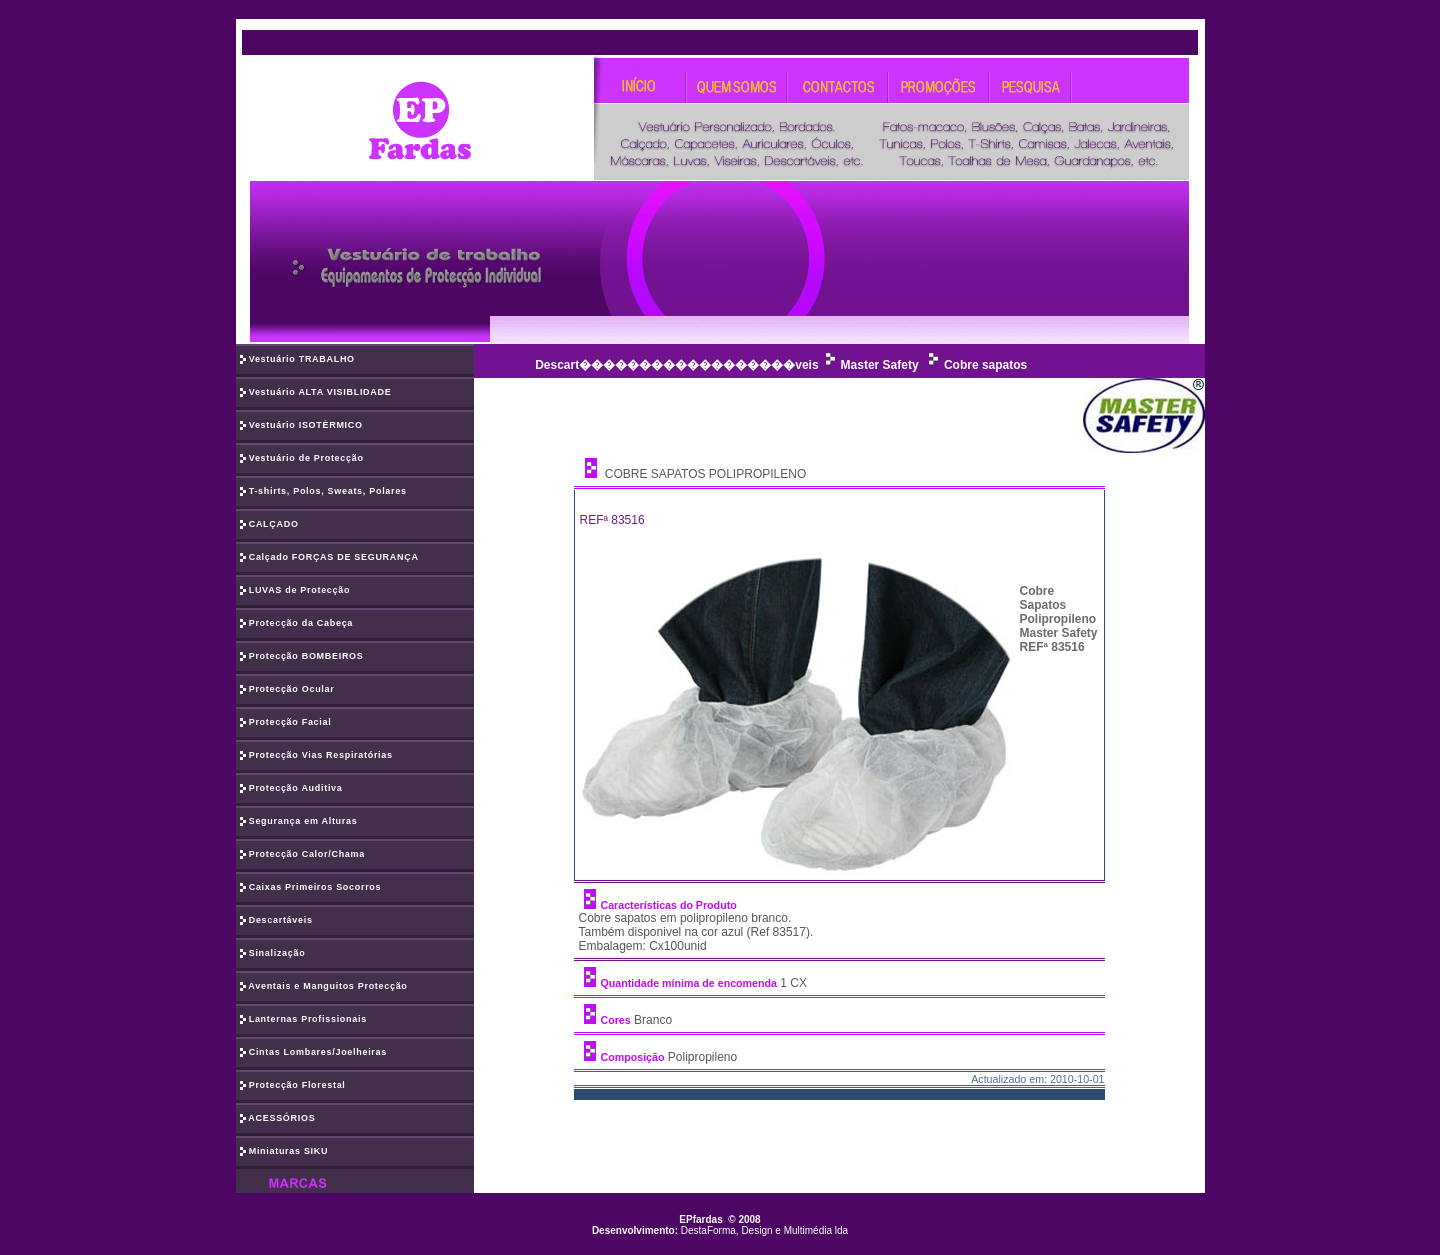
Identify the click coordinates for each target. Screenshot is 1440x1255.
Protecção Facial (286, 723)
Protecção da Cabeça (297, 624)
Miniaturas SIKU (284, 1152)
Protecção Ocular (287, 690)
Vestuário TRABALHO (297, 360)
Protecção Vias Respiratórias (316, 756)
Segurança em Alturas (299, 822)
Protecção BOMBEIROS (302, 657)
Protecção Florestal (293, 1086)
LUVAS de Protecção (295, 591)
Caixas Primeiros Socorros (311, 888)
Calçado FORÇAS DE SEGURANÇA (329, 558)
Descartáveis (276, 921)
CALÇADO (269, 525)
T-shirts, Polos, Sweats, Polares (323, 492)
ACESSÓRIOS (278, 1119)
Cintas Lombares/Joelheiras (313, 1053)
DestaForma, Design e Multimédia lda (764, 1230)
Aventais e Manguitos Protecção (324, 987)
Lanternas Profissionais (303, 1020)
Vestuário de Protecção (302, 459)
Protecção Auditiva (291, 789)
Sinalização (273, 954)
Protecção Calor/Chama (302, 855)
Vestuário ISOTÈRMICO (301, 426)
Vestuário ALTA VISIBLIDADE (316, 393)
